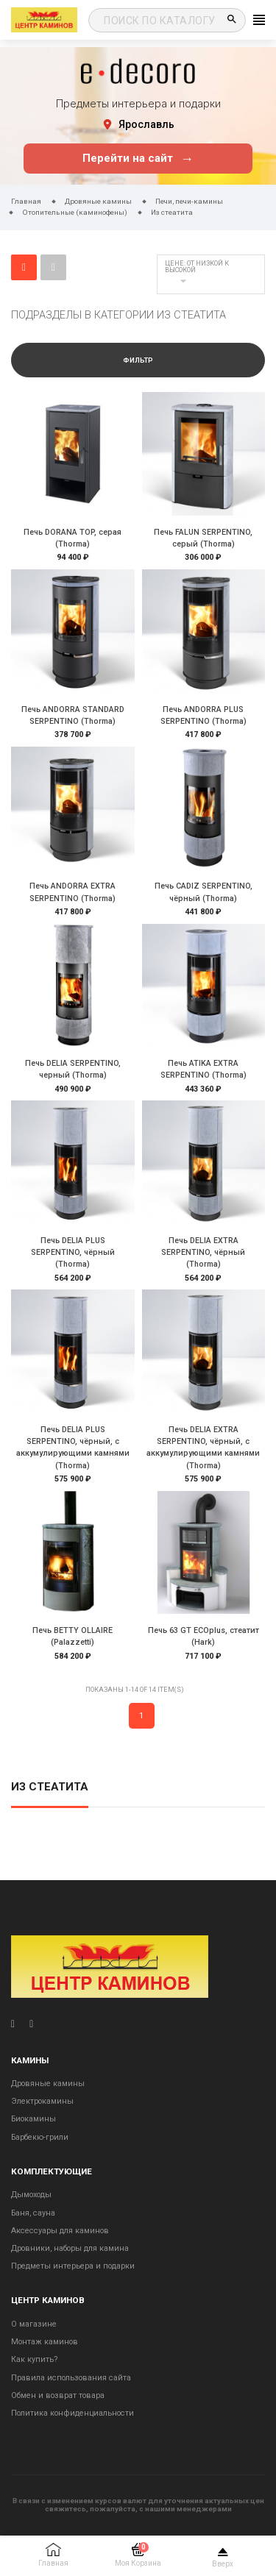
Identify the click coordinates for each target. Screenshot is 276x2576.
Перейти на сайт (138, 158)
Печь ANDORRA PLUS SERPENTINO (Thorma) (203, 715)
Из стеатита (49, 1787)
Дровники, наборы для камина (70, 2248)
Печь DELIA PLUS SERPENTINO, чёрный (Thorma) (73, 1252)
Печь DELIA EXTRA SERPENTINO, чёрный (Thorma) (203, 1252)
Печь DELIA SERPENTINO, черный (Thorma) (73, 1069)
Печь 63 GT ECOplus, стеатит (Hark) (203, 1636)
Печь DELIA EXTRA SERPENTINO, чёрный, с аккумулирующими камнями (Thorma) (203, 1447)
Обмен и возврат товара (58, 2395)
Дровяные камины (48, 2083)
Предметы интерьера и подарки (73, 2266)
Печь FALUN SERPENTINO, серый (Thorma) (203, 538)
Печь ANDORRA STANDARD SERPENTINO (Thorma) (72, 715)
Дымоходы (31, 2194)
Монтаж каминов (44, 2341)
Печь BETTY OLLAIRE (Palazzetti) (72, 1636)
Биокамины (33, 2119)
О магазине (34, 2324)
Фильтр (138, 360)
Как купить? (34, 2359)
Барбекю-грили (39, 2137)
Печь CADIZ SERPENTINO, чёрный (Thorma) (203, 892)
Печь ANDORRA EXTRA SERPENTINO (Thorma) (72, 892)
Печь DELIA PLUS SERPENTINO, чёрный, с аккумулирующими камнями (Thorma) (73, 1447)
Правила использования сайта (71, 2378)
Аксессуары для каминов (60, 2230)
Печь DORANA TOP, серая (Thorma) (72, 538)
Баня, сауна (33, 2213)
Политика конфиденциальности (72, 2413)
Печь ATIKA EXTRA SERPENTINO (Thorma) (203, 1069)
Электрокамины (42, 2101)
